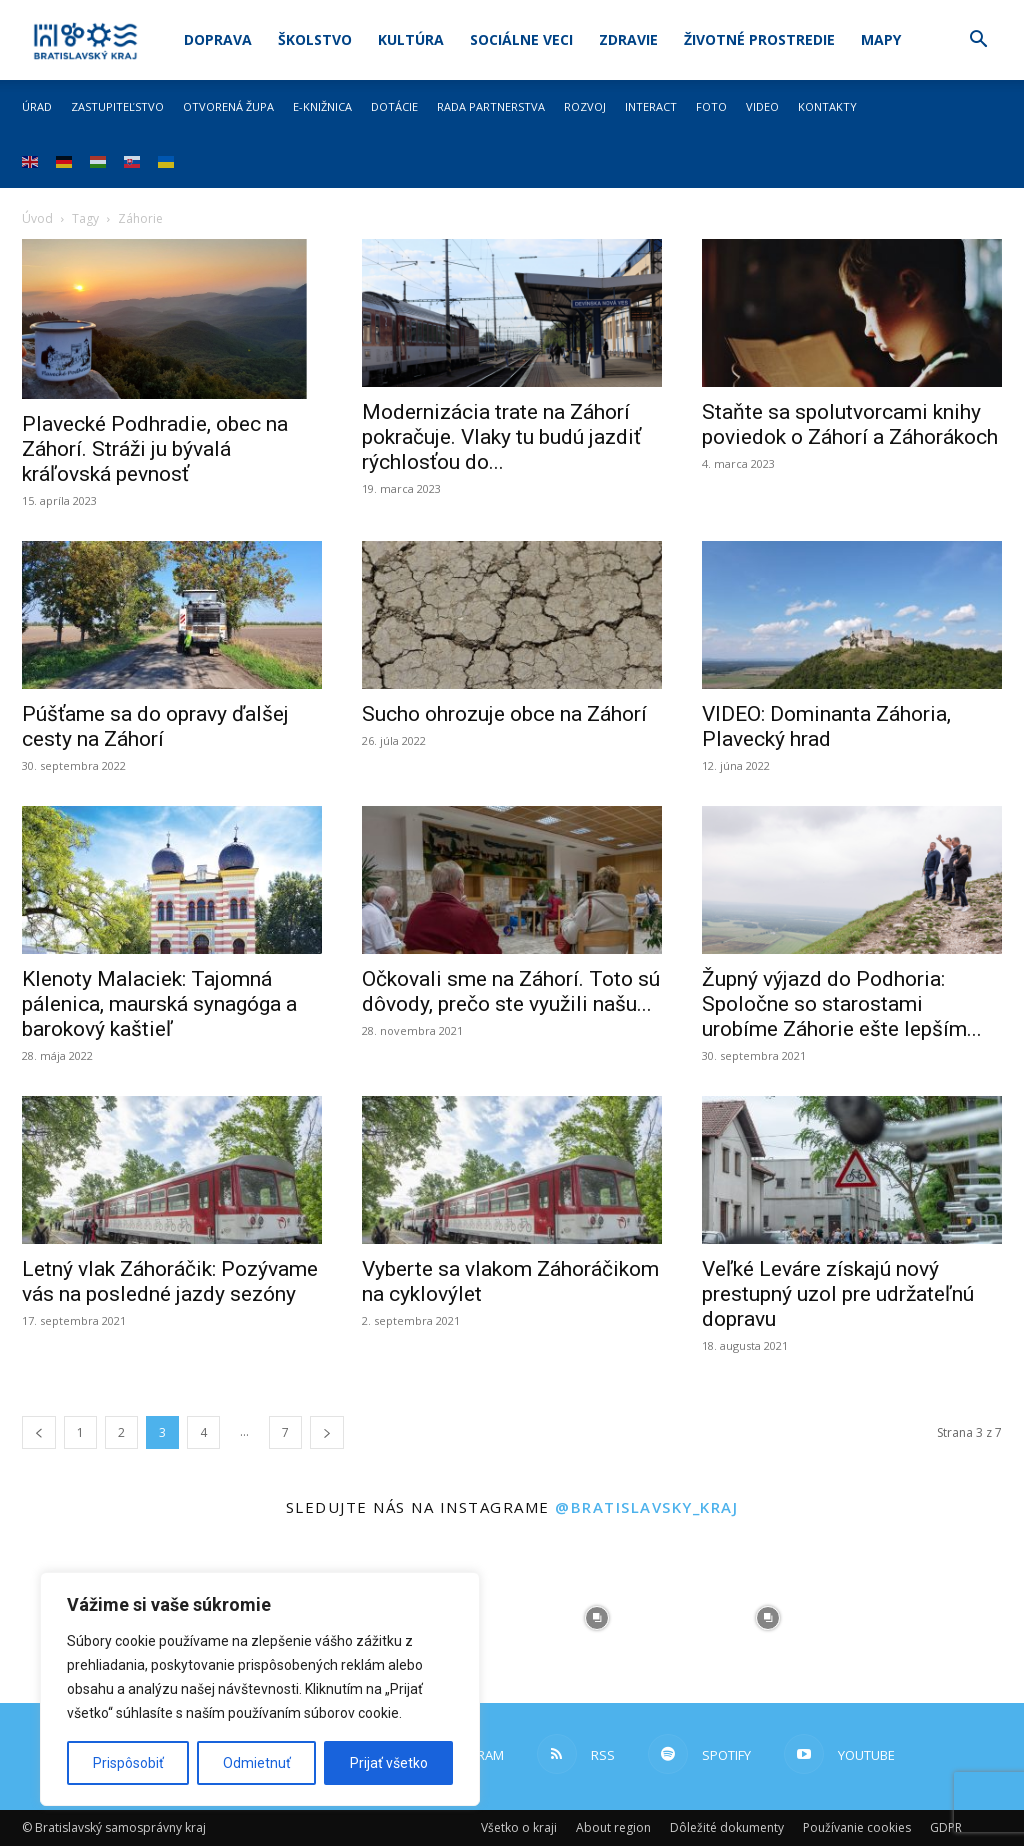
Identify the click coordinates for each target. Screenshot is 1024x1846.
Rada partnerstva (491, 106)
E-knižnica (322, 106)
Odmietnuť (257, 1763)
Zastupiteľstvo (117, 106)
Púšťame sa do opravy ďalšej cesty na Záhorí (155, 726)
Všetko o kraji (519, 1827)
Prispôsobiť (128, 1763)
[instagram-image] (597, 1617)
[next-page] (327, 1432)
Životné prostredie (759, 39)
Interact (651, 106)
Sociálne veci (521, 39)
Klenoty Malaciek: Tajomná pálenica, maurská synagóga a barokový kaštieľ (159, 1004)
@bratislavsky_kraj (646, 1507)
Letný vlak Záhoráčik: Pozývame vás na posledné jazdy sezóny (170, 1281)
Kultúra (411, 39)
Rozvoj (585, 106)
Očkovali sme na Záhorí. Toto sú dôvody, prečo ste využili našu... (511, 991)
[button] (978, 41)
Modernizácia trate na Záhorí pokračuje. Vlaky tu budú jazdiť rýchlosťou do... (501, 437)
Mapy (881, 39)
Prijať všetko (389, 1763)
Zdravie (628, 39)
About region (613, 1827)
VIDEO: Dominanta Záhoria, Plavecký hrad (826, 726)
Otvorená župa (228, 106)
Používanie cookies (857, 1827)
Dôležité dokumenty (727, 1827)
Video (762, 106)
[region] (260, 1689)
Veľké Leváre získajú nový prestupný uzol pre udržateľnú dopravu (838, 1294)
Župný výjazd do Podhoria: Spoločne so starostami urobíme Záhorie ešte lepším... (842, 1004)
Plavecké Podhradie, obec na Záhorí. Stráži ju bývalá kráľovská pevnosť (155, 449)
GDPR (946, 1827)
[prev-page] (39, 1432)
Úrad (37, 106)
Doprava (218, 39)
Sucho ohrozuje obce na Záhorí (504, 714)
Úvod (37, 218)
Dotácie (394, 106)
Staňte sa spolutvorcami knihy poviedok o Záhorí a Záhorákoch (850, 424)
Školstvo (315, 39)
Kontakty (827, 106)
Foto (711, 106)
